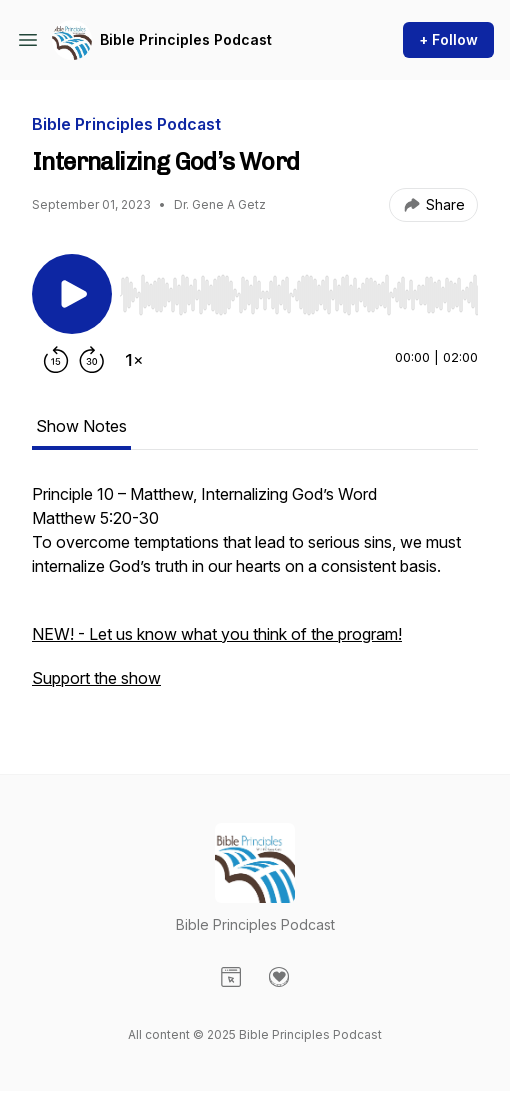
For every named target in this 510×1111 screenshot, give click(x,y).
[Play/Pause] (72, 294)
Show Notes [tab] (81, 426)
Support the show (96, 678)
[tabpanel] (255, 596)
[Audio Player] (299, 289)
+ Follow (448, 39)
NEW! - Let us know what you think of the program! (217, 634)
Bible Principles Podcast (186, 39)
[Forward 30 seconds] (92, 360)
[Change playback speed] (134, 360)
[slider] (299, 295)
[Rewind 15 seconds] (56, 360)
